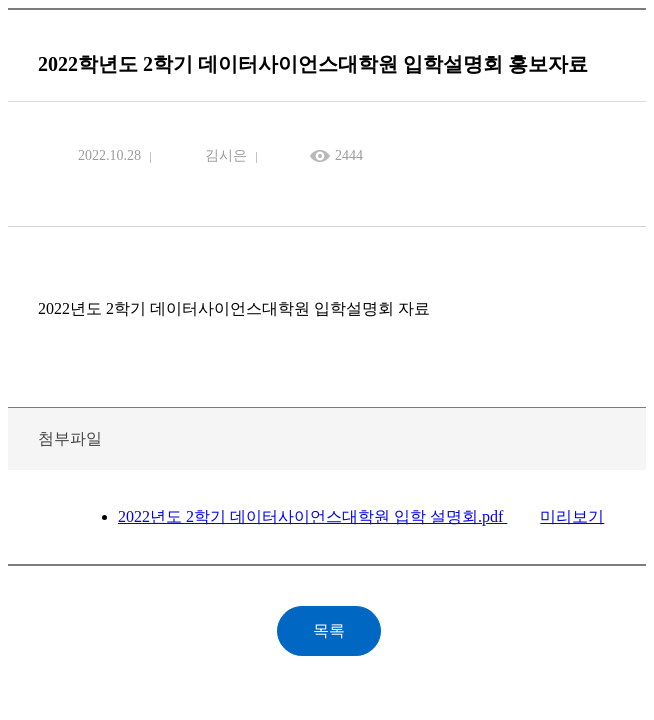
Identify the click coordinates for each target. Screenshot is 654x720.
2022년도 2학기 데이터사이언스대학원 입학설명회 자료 (234, 308)
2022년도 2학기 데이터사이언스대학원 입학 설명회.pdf (312, 516)
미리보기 (572, 516)
